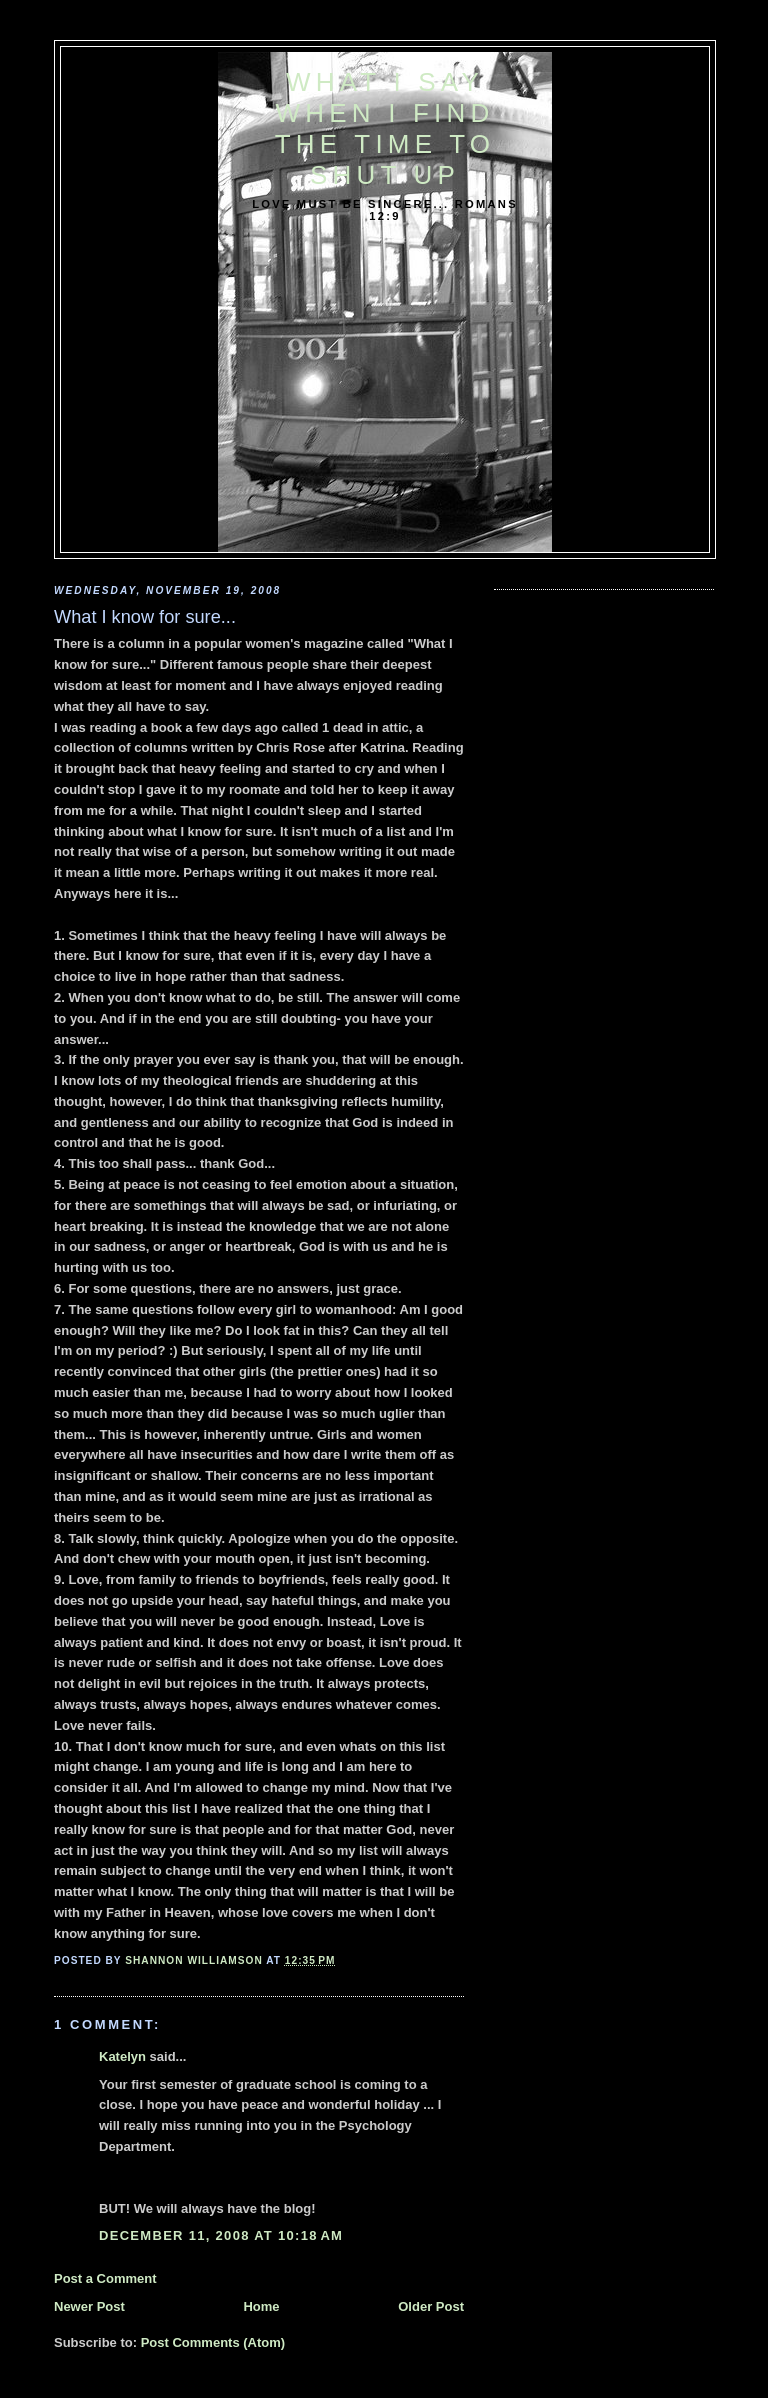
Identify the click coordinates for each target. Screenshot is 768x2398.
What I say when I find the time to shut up (385, 128)
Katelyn (122, 2056)
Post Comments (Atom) (213, 2342)
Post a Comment (105, 2278)
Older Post (431, 2306)
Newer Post (89, 2306)
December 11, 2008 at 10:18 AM (221, 2235)
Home (261, 2306)
